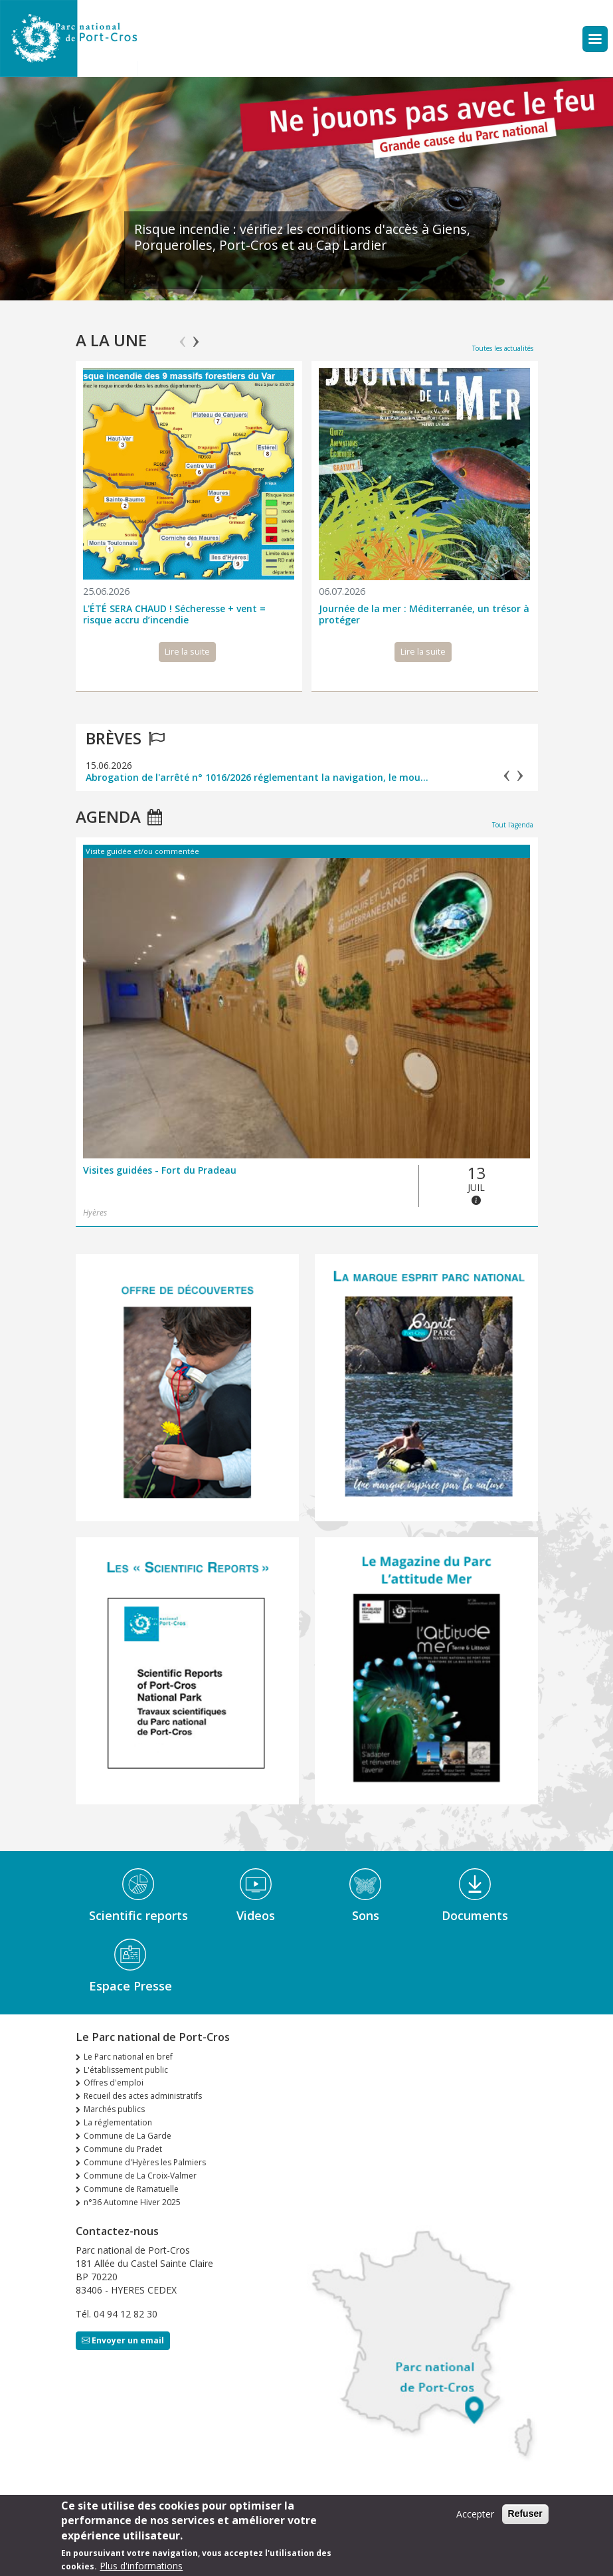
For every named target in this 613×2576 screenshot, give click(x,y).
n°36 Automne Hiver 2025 (132, 2202)
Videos (255, 1915)
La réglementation (118, 2122)
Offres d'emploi (113, 2082)
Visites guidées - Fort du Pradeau (159, 1170)
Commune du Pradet (123, 2149)
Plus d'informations (141, 2565)
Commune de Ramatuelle (131, 2189)
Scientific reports (138, 1915)
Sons (365, 1915)
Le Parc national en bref (128, 2056)
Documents (475, 1915)
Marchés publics (114, 2109)
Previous (183, 336)
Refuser (525, 2513)
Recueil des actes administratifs (143, 2095)
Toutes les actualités (502, 348)
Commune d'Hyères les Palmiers (145, 2162)
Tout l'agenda (512, 824)
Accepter (475, 2514)
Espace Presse (130, 1986)
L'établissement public (126, 2070)
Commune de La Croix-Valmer (140, 2175)
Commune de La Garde (127, 2135)
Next (196, 336)
